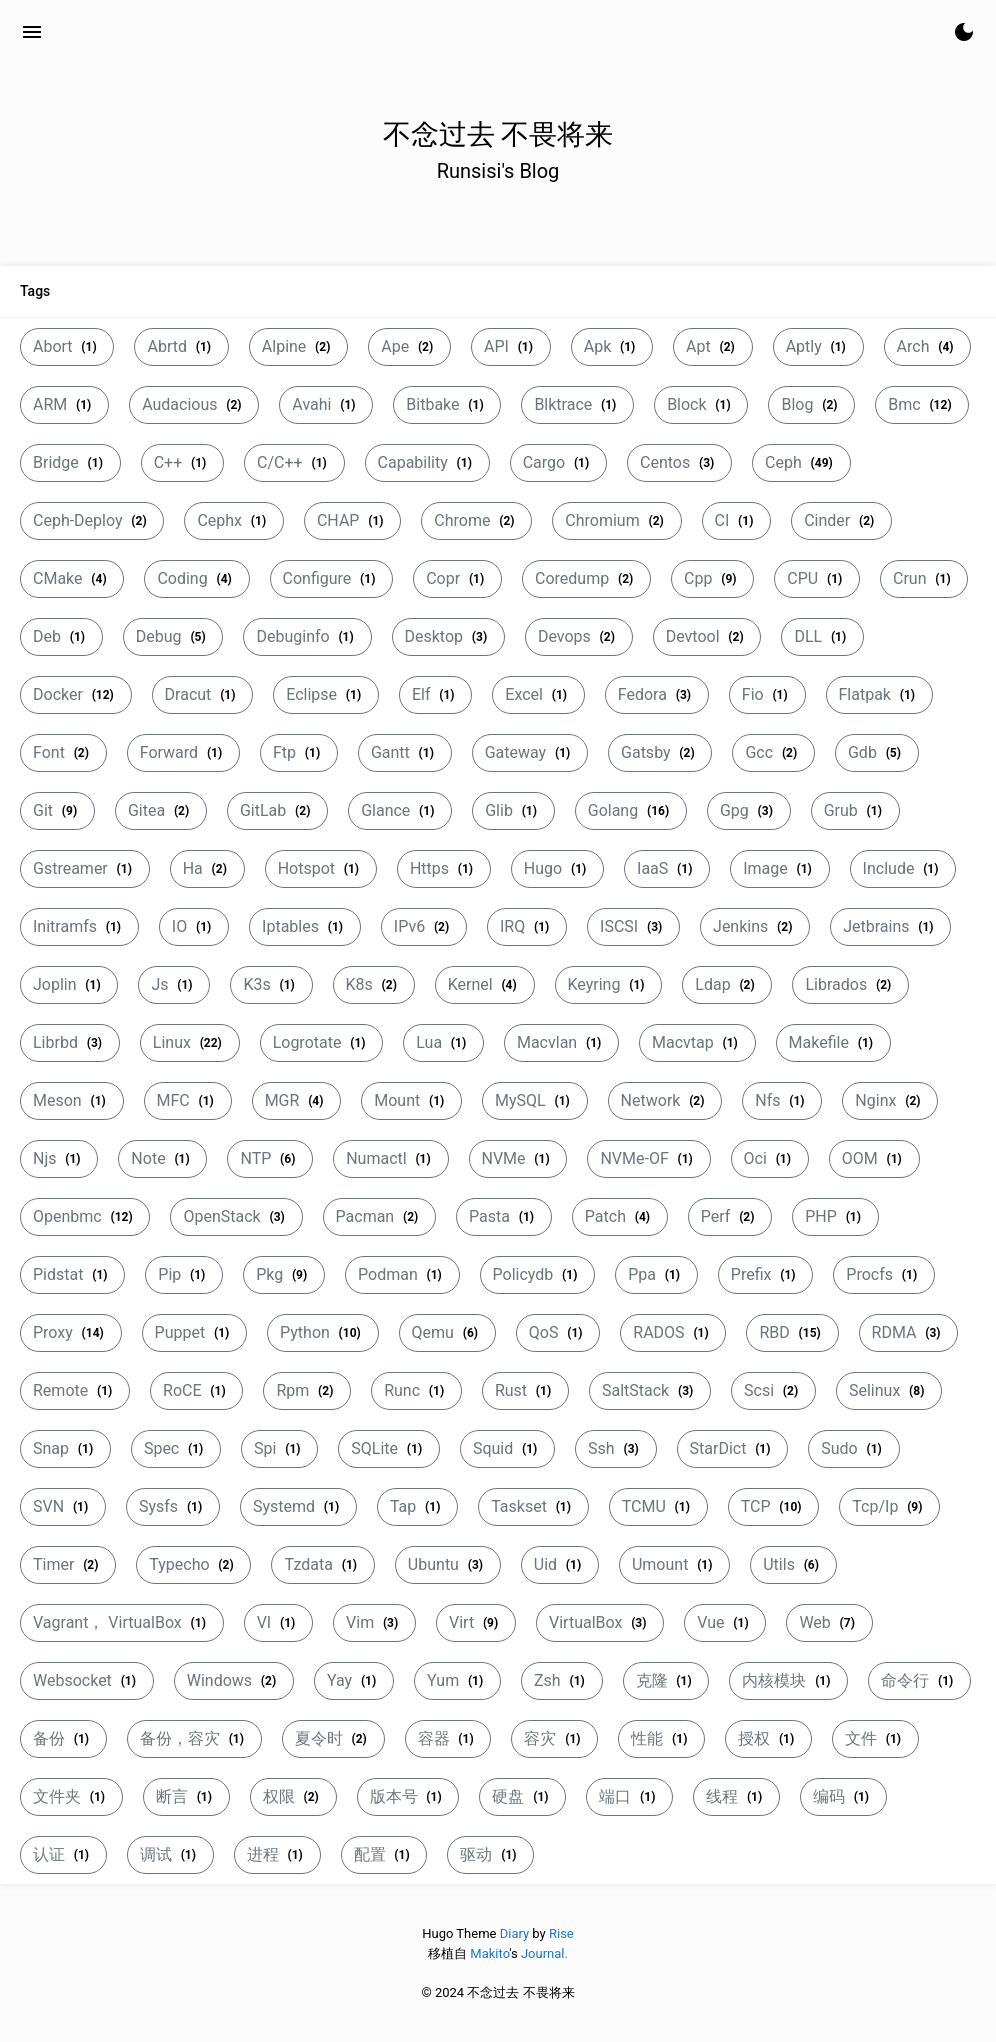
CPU (817, 578)
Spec (176, 1448)
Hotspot (321, 868)
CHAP (352, 520)
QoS (558, 1332)
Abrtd (181, 346)
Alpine (298, 346)
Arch (928, 346)
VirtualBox (600, 1622)
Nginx (890, 1100)
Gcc (773, 752)
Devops (579, 636)
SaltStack (650, 1390)
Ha (207, 868)
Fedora (657, 694)
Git (57, 810)
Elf (435, 694)
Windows (234, 1680)
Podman (402, 1274)
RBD (792, 1332)
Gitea (161, 810)
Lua (443, 1042)
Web (829, 1622)
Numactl (390, 1158)
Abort (67, 346)
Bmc (922, 404)
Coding (196, 578)
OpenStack (236, 1216)
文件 (875, 1738)
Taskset (533, 1506)
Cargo (558, 462)
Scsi (773, 1390)
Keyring (609, 984)
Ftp (299, 752)
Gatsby (660, 752)
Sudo (853, 1448)
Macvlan (561, 1042)
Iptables (305, 926)
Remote (75, 1390)
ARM (64, 404)
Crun (924, 578)
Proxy (71, 1332)
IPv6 (424, 926)
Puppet (194, 1332)
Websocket (87, 1680)
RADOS (673, 1332)
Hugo (557, 868)
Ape (409, 346)
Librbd (70, 1042)
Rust (525, 1390)
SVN (63, 1506)
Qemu (447, 1332)
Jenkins (755, 926)
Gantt (405, 752)
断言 (186, 1796)
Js (174, 984)
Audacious (194, 404)
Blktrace (577, 404)
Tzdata (322, 1564)
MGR (297, 1100)
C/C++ (294, 462)
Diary (514, 1933)
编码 (843, 1796)
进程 (277, 1854)
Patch (620, 1216)
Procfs (884, 1274)
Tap (417, 1506)
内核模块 (788, 1680)
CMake (72, 578)
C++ (182, 462)
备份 (63, 1738)
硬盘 (522, 1796)
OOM (874, 1158)
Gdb (877, 752)
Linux (190, 1042)
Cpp (712, 578)
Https (444, 868)
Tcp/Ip (889, 1506)
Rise (561, 1933)
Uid (560, 1564)
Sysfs (173, 1506)
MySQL (535, 1100)
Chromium (616, 520)
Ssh (615, 1448)
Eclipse (326, 694)
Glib (513, 810)
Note (162, 1158)
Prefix (766, 1274)
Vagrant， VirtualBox (122, 1622)
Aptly (818, 346)
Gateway (530, 752)
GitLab (277, 810)
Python (323, 1332)
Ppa (656, 1274)
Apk (612, 346)
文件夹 (71, 1796)
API (511, 346)
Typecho (193, 1564)
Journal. (544, 1953)
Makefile (833, 1042)
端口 (629, 1796)
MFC (188, 1100)
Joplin (69, 984)
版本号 (408, 1796)
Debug (173, 636)
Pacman (380, 1216)
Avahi (326, 404)
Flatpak (879, 694)
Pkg (284, 1274)
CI (737, 520)
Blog (811, 404)
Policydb (538, 1274)
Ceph (801, 462)
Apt (713, 346)
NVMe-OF (648, 1158)
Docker (76, 694)
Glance (400, 810)
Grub (855, 810)
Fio (767, 694)
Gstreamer (85, 868)
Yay (354, 1680)
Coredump (586, 578)
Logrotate (322, 1042)
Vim (374, 1622)
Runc (416, 1390)
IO (194, 926)
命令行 (919, 1680)
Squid (507, 1448)
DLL (822, 636)
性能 (661, 1738)
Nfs (782, 1100)
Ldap (727, 984)
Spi (279, 1448)
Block (701, 404)
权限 (293, 1796)
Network (665, 1100)
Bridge (70, 462)
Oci (770, 1158)
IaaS (667, 868)
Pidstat (72, 1274)
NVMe (518, 1158)
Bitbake (447, 404)
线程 (736, 1796)
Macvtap (697, 1042)
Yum (457, 1680)
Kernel (485, 984)
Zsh (562, 1680)
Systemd (298, 1506)
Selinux (889, 1390)
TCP (774, 1506)
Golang (631, 810)
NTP (270, 1158)
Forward (183, 752)
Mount (411, 1100)
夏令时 (333, 1738)
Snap (65, 1448)
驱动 (490, 1854)
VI (278, 1622)
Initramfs (79, 926)
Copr (457, 578)
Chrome (476, 520)
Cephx (234, 520)
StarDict (733, 1448)
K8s (374, 984)
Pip (184, 1274)
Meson (72, 1100)
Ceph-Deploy (92, 520)
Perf (730, 1216)
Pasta (504, 1216)
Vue (725, 1622)
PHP (835, 1216)
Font (63, 752)
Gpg (749, 810)
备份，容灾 (194, 1738)
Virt (476, 1622)
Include (903, 868)
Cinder (841, 520)
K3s (271, 984)
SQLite (389, 1448)
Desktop (448, 636)
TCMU (658, 1506)
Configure (332, 578)
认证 (63, 1854)
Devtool (707, 636)
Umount (674, 1564)
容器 (448, 1738)
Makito (489, 1953)
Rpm (307, 1390)
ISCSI (633, 926)
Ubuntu (448, 1564)
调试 (170, 1854)
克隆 (666, 1680)
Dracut (203, 694)
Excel (538, 694)
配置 (384, 1854)
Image (779, 868)
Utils (793, 1564)
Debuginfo (307, 636)
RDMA (909, 1332)
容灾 (554, 1738)
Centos (679, 462)
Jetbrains (890, 926)
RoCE (196, 1390)
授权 (768, 1738)
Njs (59, 1158)
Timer (68, 1564)
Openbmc (85, 1216)
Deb (61, 636)
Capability (427, 462)
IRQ (527, 926)
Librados (850, 984)
